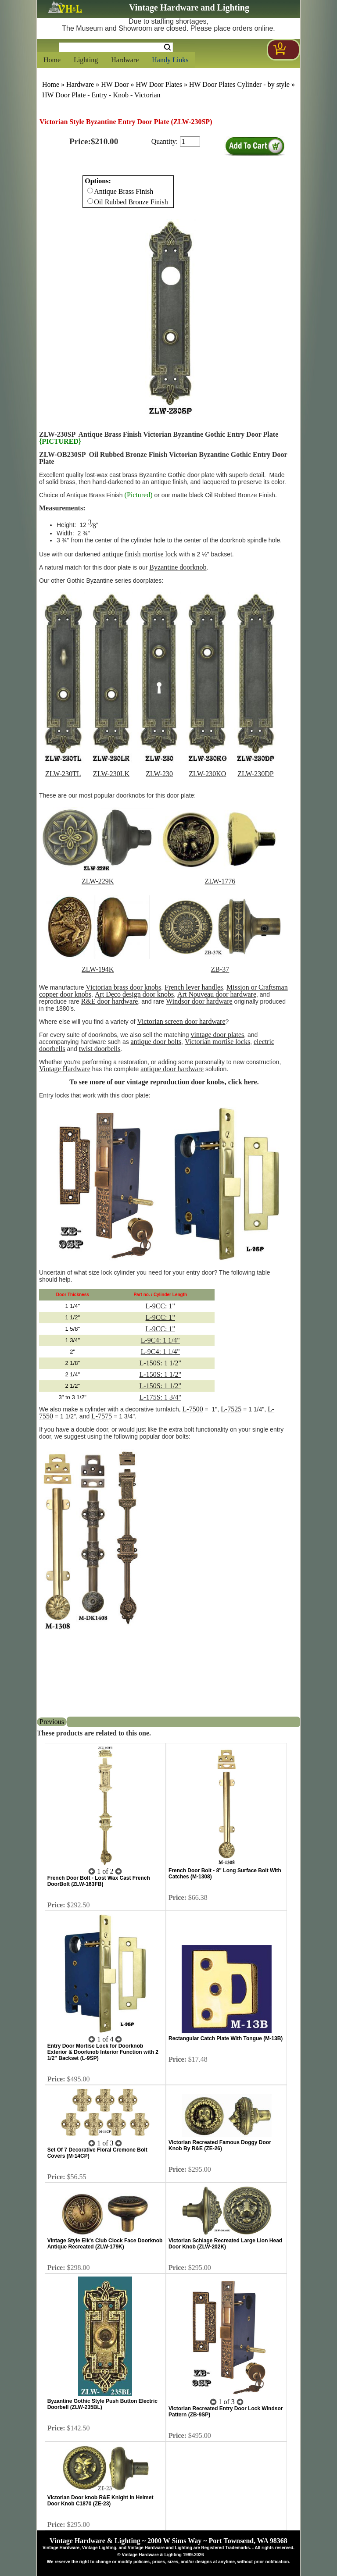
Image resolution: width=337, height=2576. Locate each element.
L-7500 (193, 1409)
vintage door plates (217, 1034)
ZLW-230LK (111, 773)
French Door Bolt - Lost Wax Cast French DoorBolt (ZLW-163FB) (98, 1881)
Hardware (125, 60)
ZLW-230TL (63, 773)
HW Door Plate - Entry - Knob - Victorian (101, 95)
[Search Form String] (116, 47)
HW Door (115, 84)
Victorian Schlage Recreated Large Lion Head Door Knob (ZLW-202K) (225, 2244)
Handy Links (170, 60)
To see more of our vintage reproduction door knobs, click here (163, 1082)
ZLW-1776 (219, 881)
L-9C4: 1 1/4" (160, 1340)
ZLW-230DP (255, 773)
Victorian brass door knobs (123, 987)
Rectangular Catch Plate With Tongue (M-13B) (225, 2038)
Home (52, 60)
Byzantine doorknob (177, 567)
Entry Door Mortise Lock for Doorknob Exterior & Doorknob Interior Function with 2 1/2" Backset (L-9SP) (102, 2052)
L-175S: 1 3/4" (160, 1397)
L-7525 (231, 1409)
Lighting (86, 60)
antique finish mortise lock (139, 554)
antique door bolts (156, 1041)
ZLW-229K (98, 881)
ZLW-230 (159, 773)
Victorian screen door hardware (181, 1021)
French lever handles (194, 987)
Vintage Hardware (64, 1068)
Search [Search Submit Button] (167, 47)
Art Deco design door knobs (134, 994)
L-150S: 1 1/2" (160, 1363)
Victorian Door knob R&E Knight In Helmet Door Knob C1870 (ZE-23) (100, 2500)
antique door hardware (172, 1068)
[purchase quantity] (190, 141)
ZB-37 (220, 969)
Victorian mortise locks (217, 1041)
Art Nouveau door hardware (216, 994)
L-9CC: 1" (160, 1306)
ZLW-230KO (207, 773)
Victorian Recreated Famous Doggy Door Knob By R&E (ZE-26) (219, 2145)
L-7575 (101, 1416)
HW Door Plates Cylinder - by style (239, 84)
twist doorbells (100, 1048)
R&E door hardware (109, 1001)
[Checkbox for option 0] (90, 190)
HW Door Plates (159, 84)
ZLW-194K (98, 969)
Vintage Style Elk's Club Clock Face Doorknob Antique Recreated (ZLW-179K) (105, 2244)
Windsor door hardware (199, 1001)
